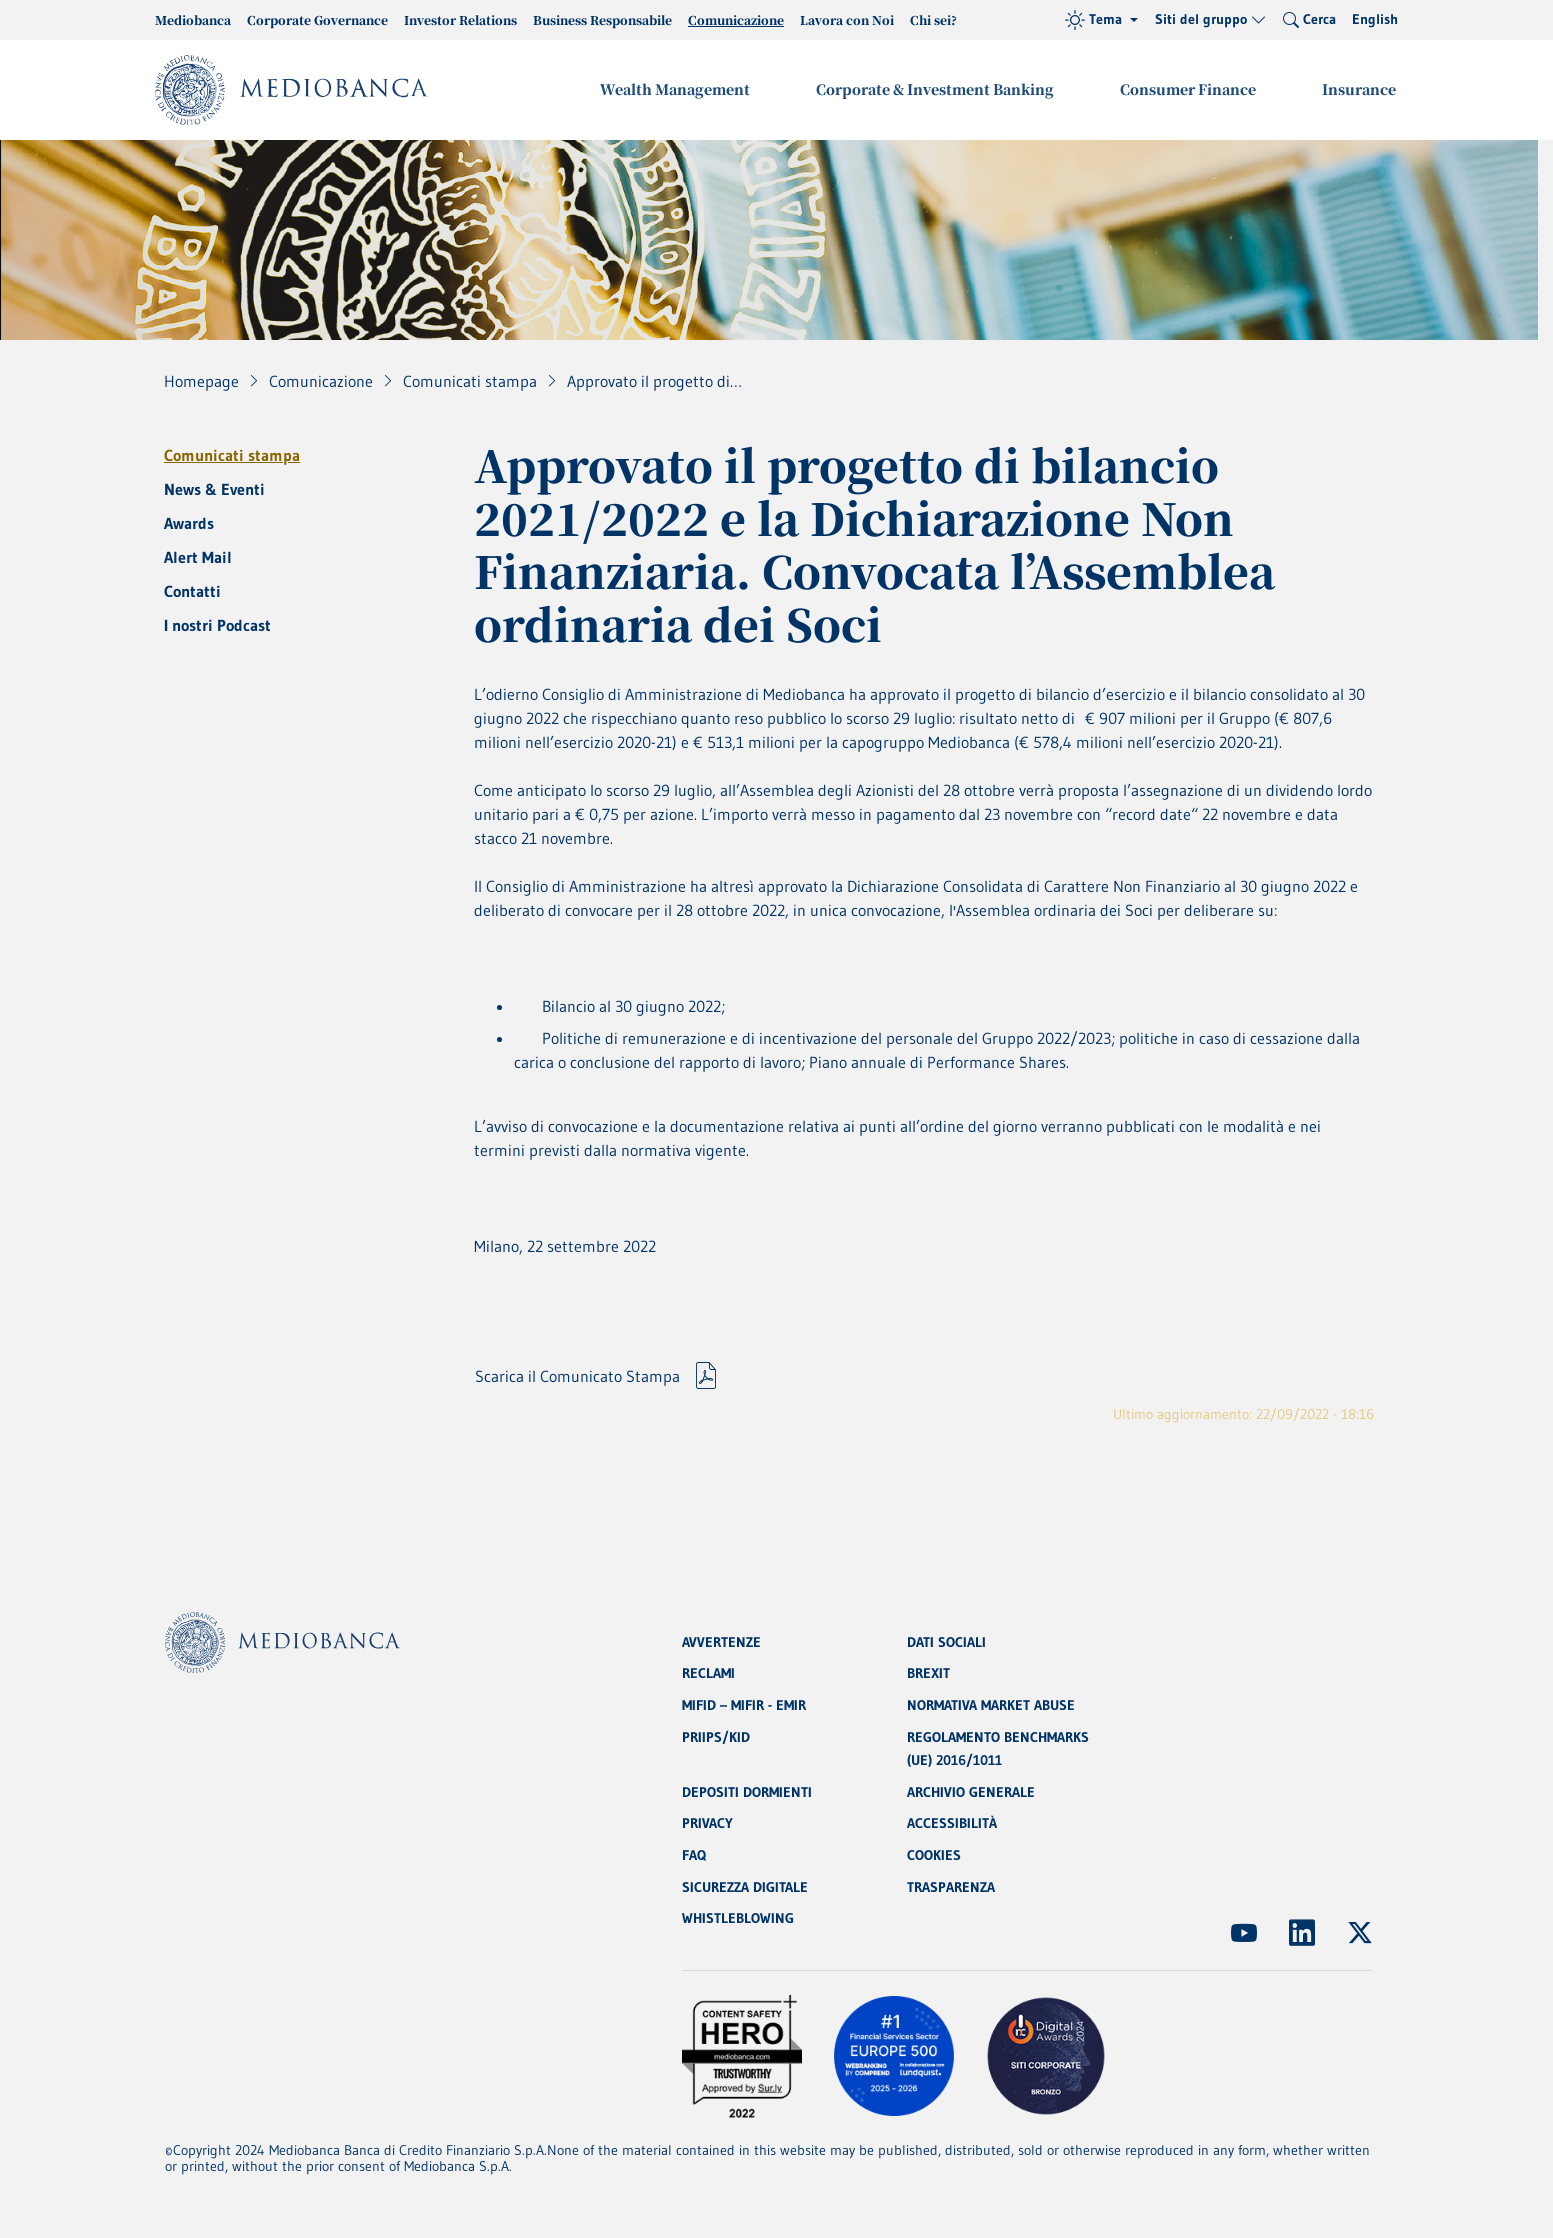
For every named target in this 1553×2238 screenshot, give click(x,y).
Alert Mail (198, 557)
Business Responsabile (602, 19)
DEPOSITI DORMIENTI (747, 1791)
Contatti (192, 591)
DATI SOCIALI (946, 1639)
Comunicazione (736, 19)
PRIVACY (707, 1823)
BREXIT (928, 1671)
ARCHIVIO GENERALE (971, 1791)
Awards (189, 523)
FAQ (694, 1855)
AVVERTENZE (721, 1639)
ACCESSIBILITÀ (952, 1823)
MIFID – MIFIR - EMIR (744, 1703)
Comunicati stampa (232, 455)
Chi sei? (933, 19)
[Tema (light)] (1101, 20)
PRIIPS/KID (716, 1735)
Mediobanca (193, 19)
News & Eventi (214, 489)
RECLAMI (708, 1671)
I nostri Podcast (217, 625)
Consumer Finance (1191, 89)
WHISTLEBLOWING (738, 1919)
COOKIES (934, 1855)
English (1375, 19)
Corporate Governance (317, 19)
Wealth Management (682, 89)
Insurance (1360, 89)
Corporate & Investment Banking (940, 89)
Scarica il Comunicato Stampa (577, 1385)
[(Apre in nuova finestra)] (1244, 1933)
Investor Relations (460, 19)
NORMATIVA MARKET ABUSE (991, 1703)
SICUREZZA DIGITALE (745, 1887)
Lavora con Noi (847, 19)
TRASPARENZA (951, 1887)
